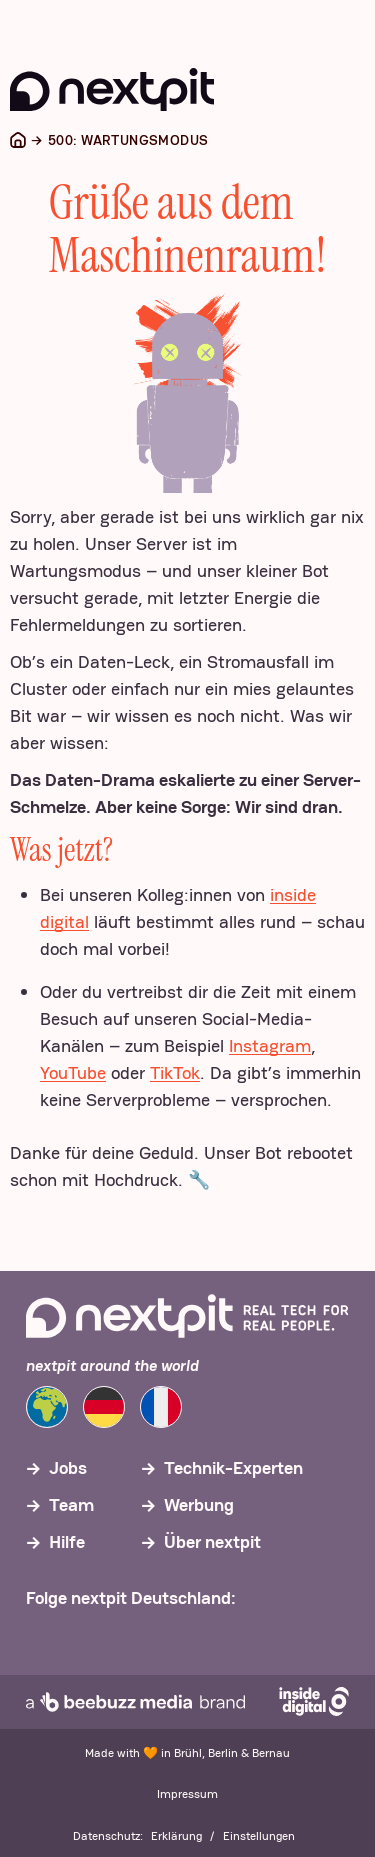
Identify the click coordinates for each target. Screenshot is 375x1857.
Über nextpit (212, 1541)
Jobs (68, 1467)
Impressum (187, 1794)
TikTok (175, 1072)
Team (71, 1504)
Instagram (270, 1045)
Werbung (199, 1504)
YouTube (73, 1072)
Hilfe (67, 1541)
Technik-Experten (233, 1467)
